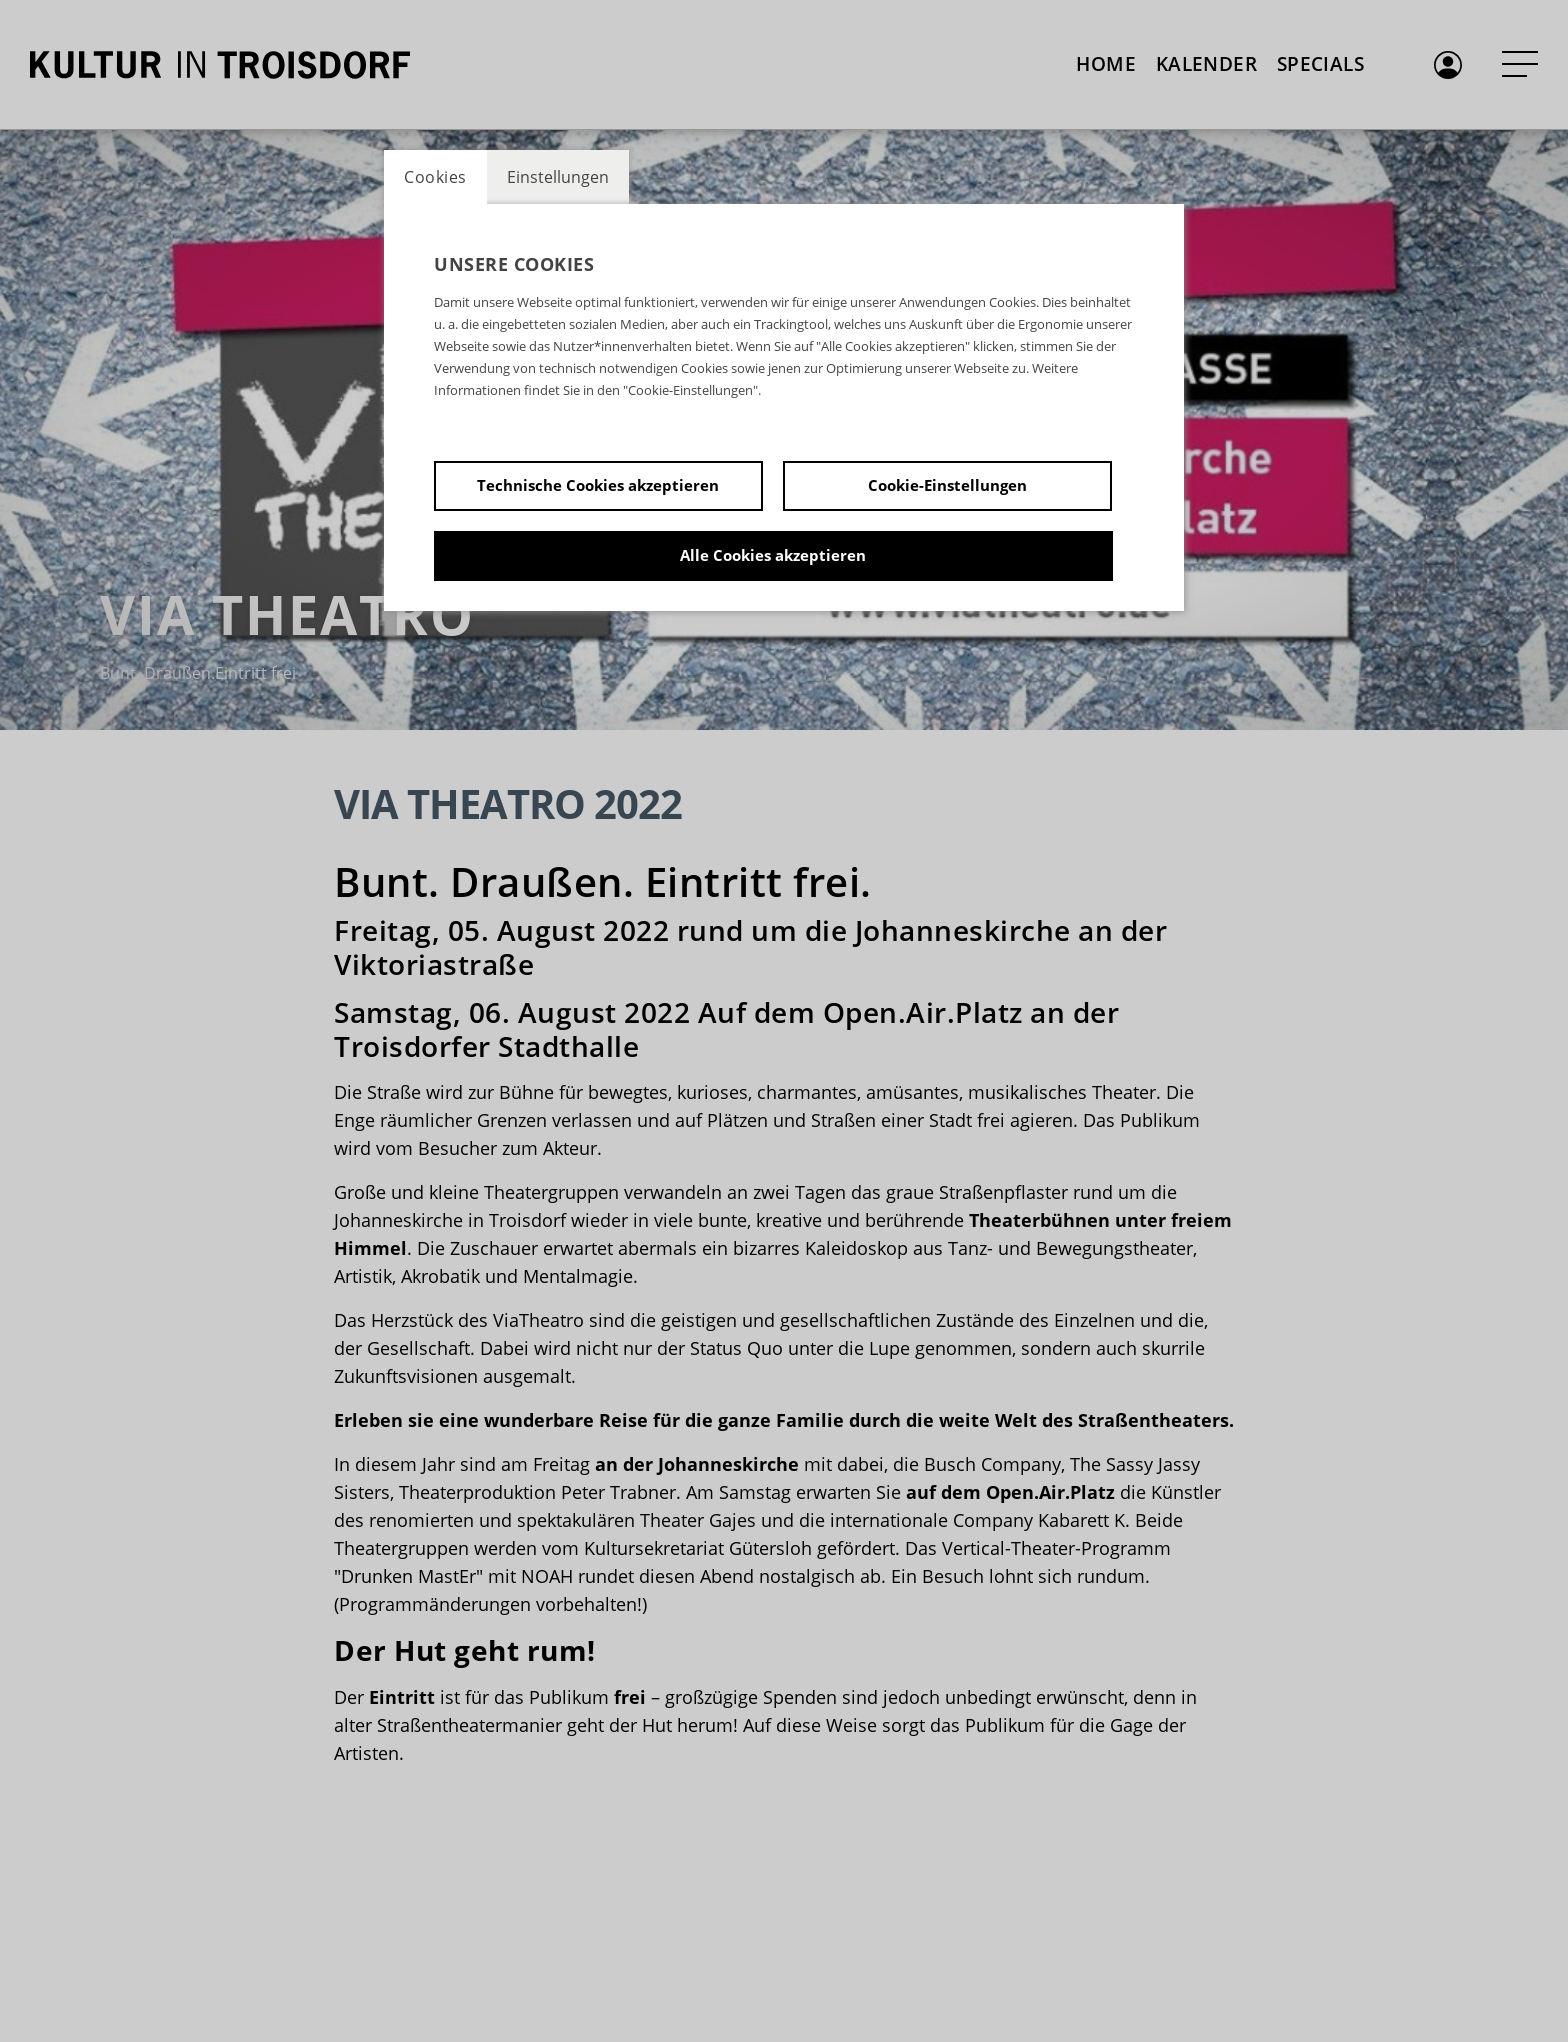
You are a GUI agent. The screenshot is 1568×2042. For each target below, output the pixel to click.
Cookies (435, 177)
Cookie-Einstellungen (947, 485)
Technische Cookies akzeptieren (598, 485)
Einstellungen (558, 177)
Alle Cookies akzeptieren (773, 555)
